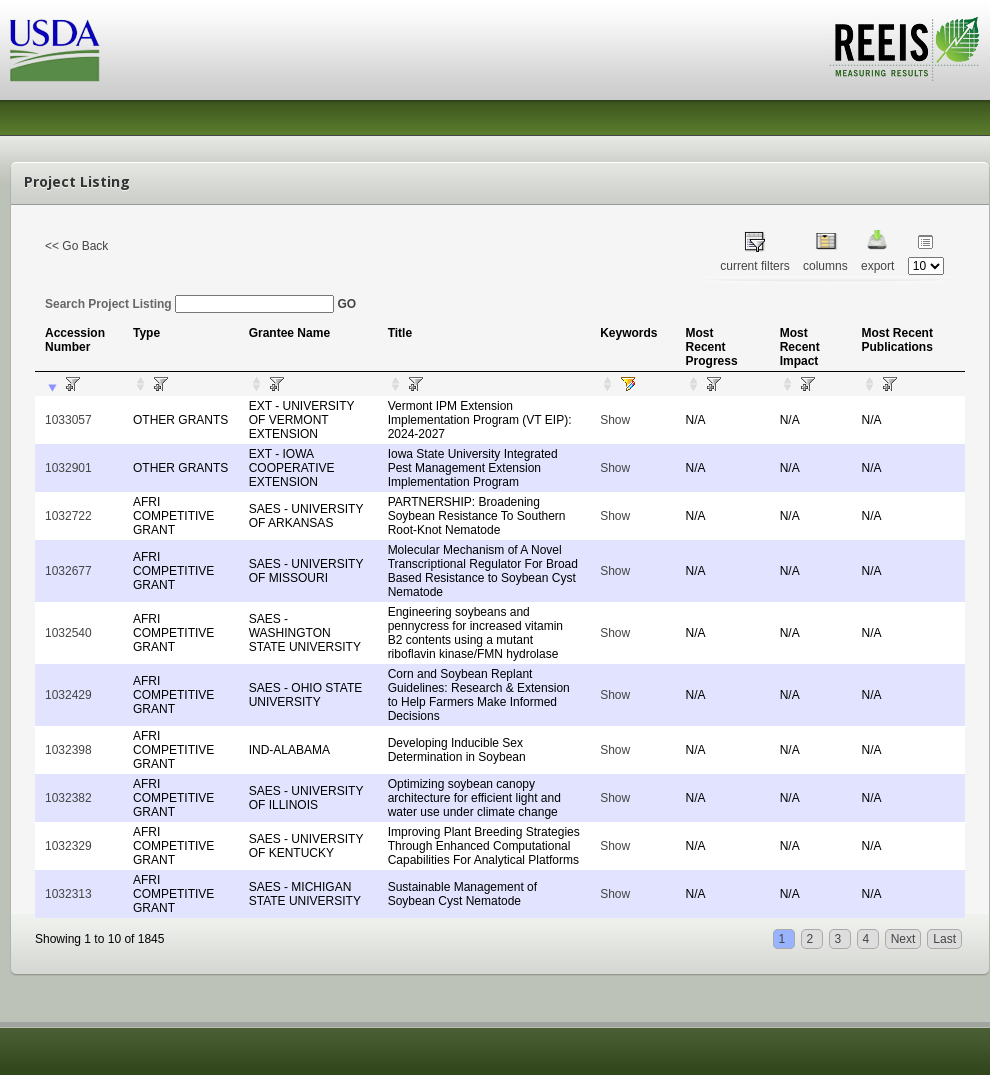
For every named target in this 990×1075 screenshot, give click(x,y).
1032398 (68, 750)
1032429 (68, 695)
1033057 (68, 420)
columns (825, 266)
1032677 (68, 571)
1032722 (68, 516)
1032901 (68, 468)
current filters (754, 266)
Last (944, 939)
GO (346, 304)
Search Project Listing (189, 304)
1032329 (68, 846)
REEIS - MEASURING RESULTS (904, 49)
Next (903, 939)
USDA (55, 50)
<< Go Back (76, 246)
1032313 (68, 894)
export (877, 266)
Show (615, 420)
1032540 (68, 633)
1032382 (68, 798)
